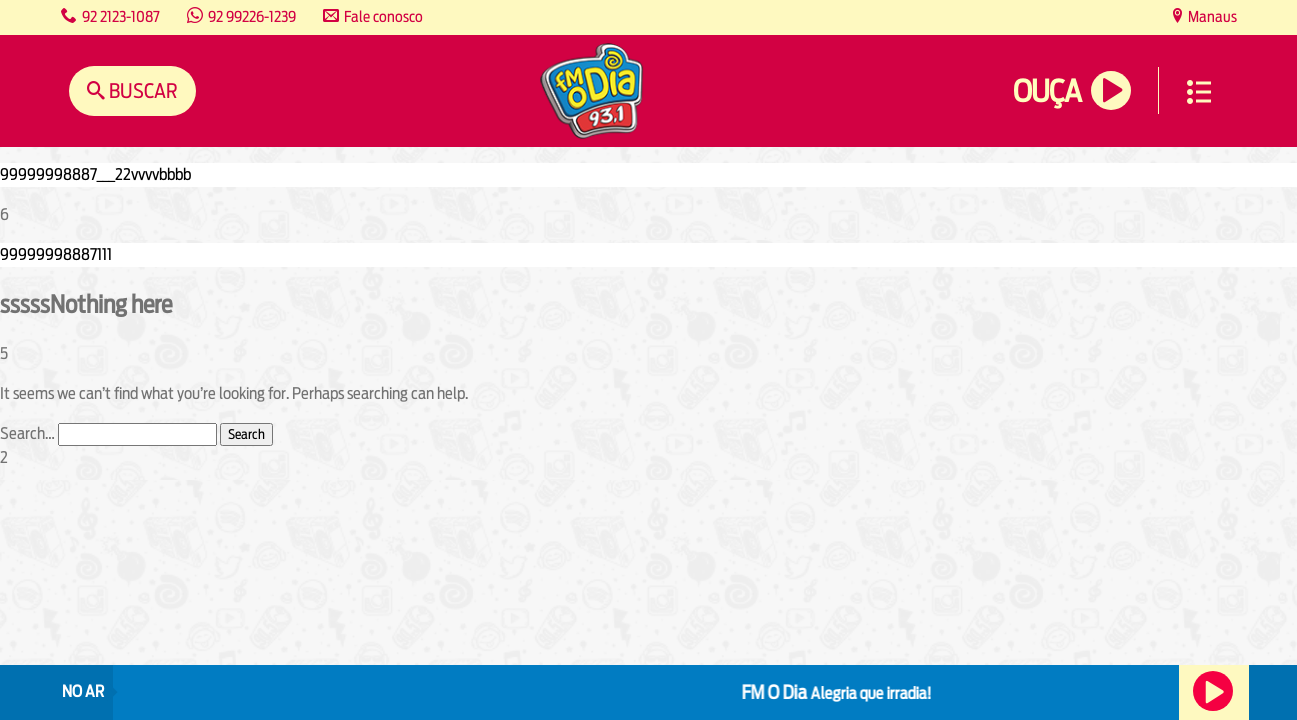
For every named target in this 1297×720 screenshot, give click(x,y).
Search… (27, 433)
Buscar (141, 90)
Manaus (1211, 16)
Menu (1199, 92)
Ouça (1047, 91)
